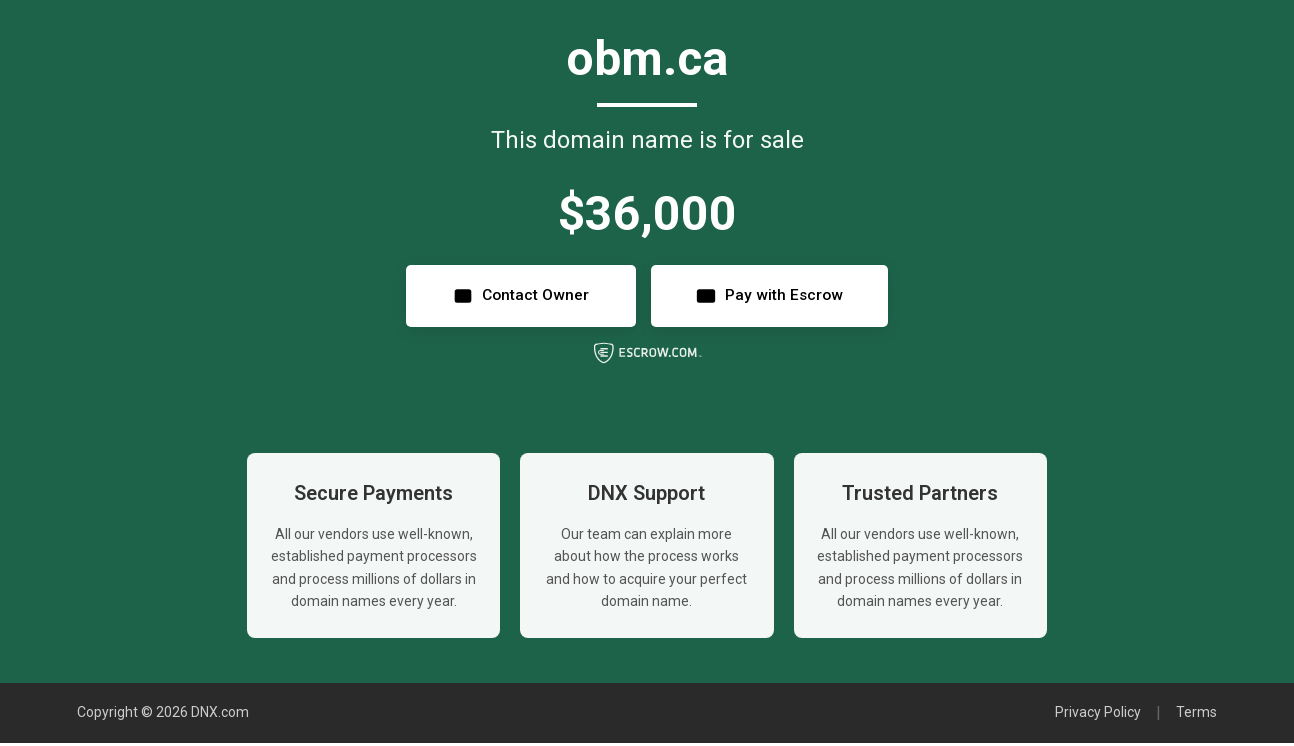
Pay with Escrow (773, 298)
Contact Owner (515, 298)
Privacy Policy (1098, 716)
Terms (1196, 716)
